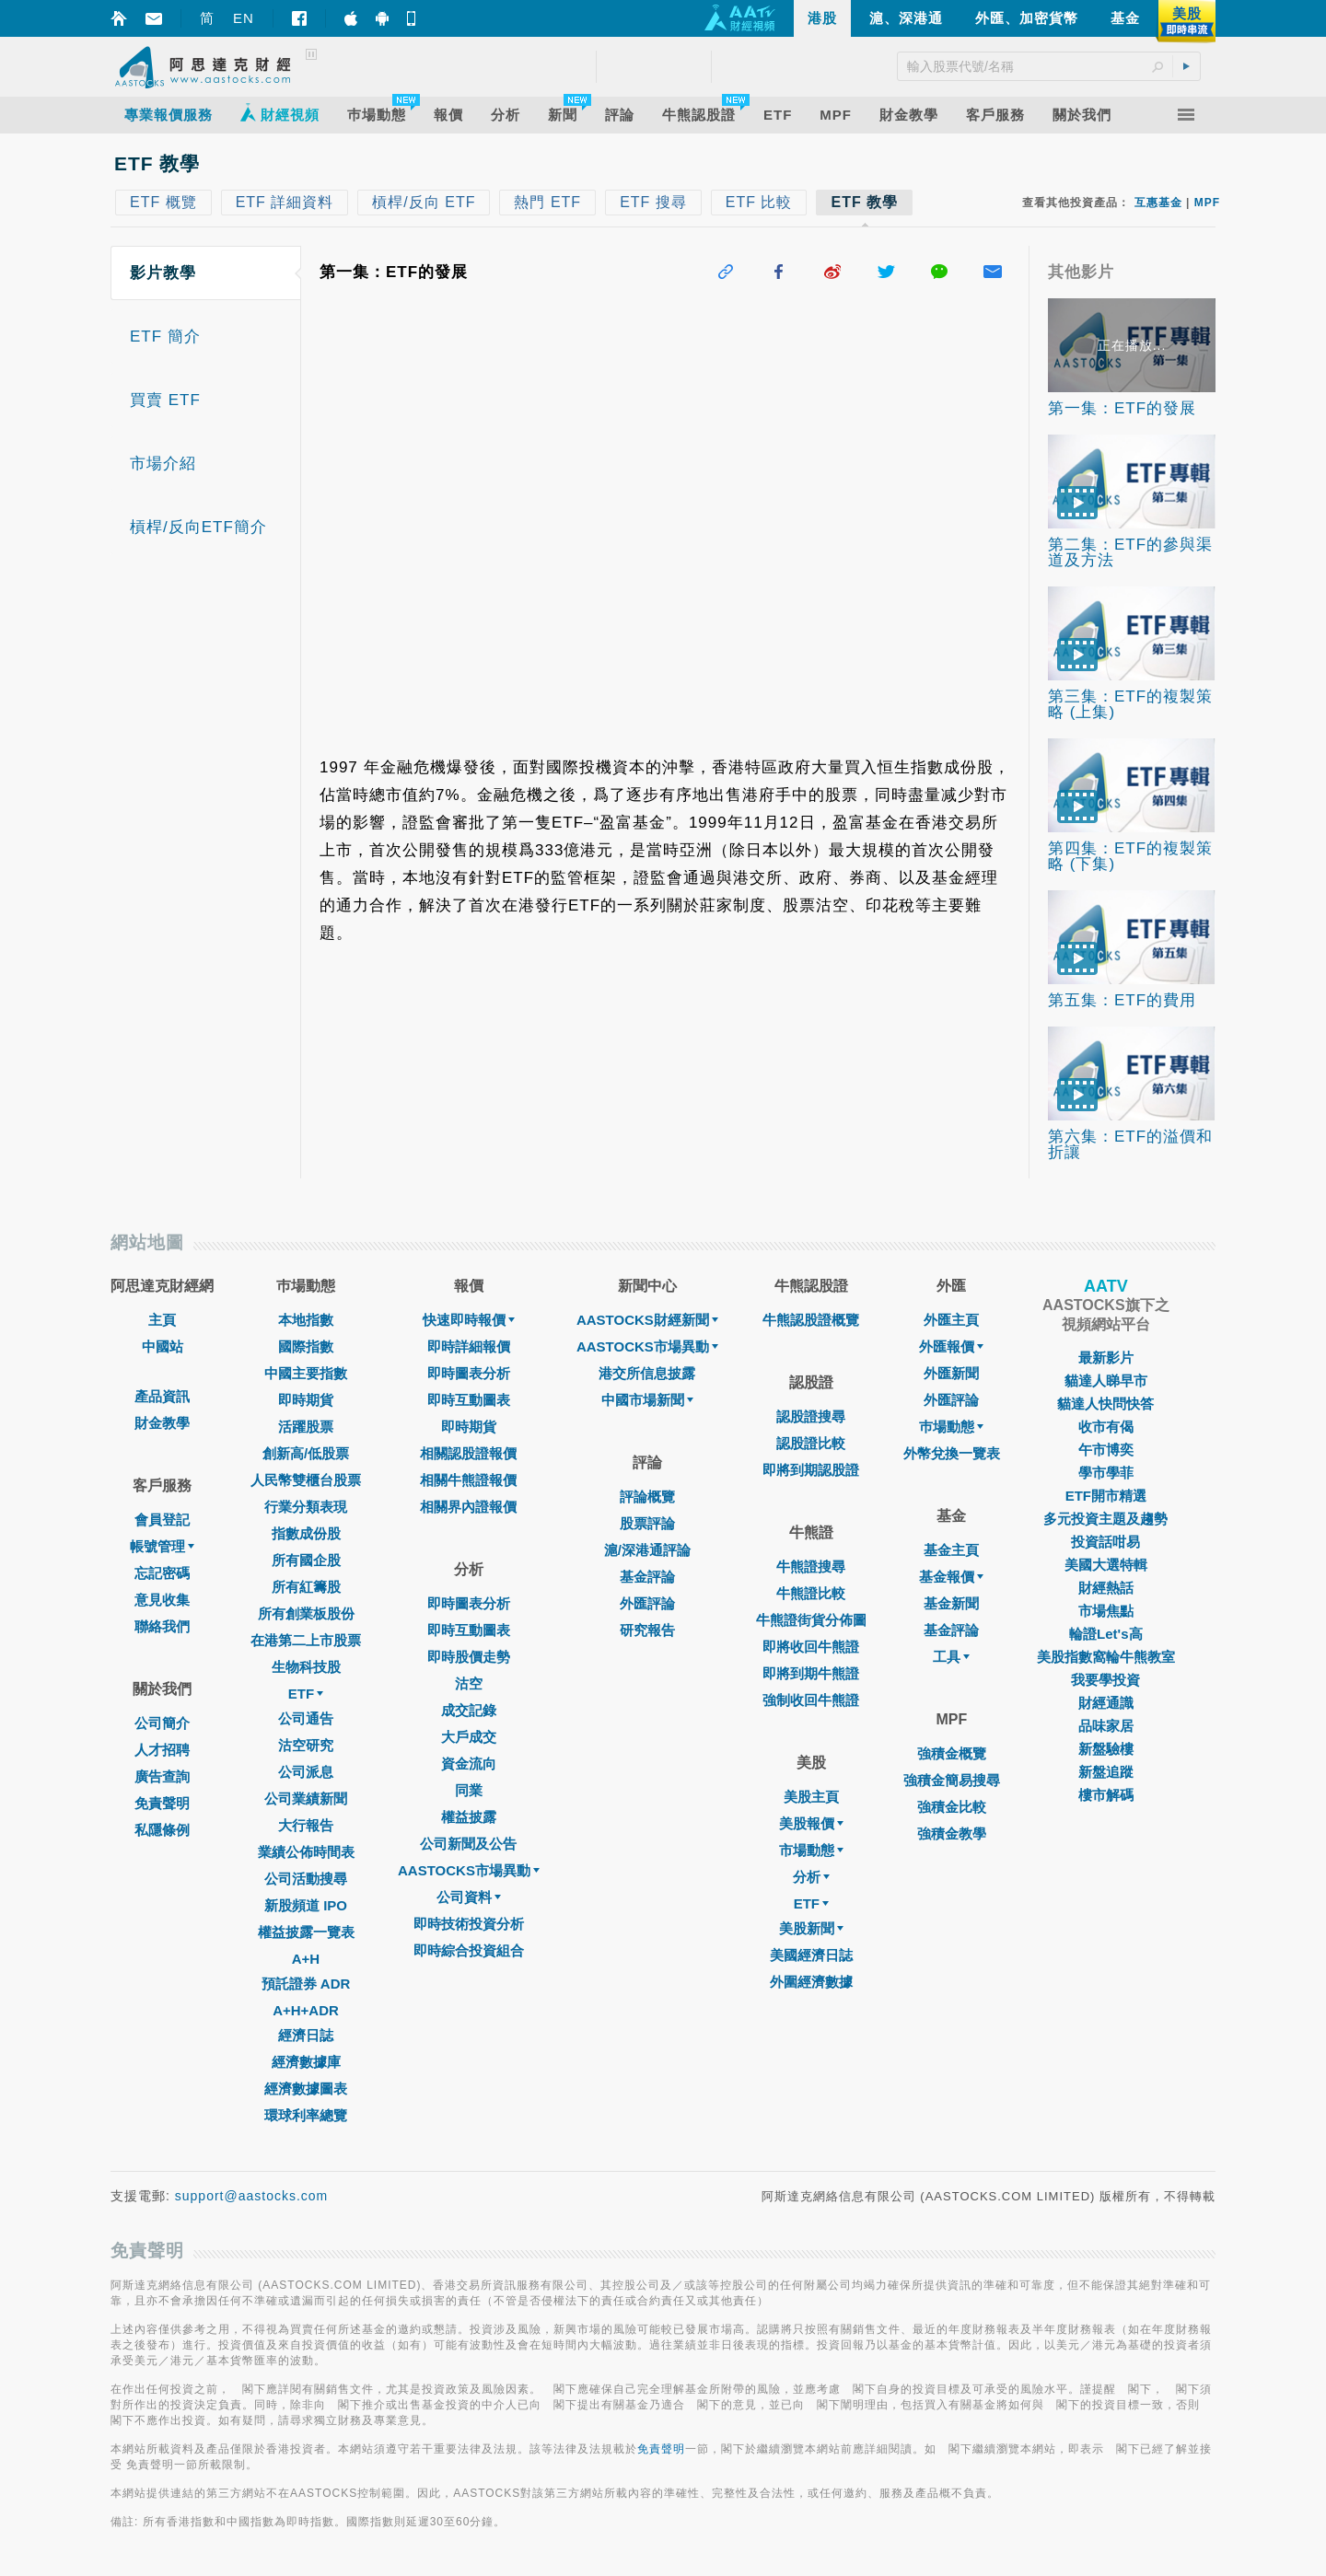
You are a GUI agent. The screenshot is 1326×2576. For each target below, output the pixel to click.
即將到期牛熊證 (810, 1673)
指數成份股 (306, 1533)
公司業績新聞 (305, 1798)
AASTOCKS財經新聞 (647, 1320)
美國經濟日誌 (811, 1955)
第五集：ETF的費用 (1122, 1000)
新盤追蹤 (1106, 1772)
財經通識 (1106, 1703)
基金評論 (647, 1576)
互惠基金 (1158, 202)
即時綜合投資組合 (468, 1950)
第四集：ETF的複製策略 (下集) (1130, 856)
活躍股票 (305, 1426)
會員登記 (162, 1519)
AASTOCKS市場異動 (469, 1870)
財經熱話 (1106, 1587)
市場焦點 (1106, 1611)
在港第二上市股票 (305, 1640)
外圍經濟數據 (811, 1982)
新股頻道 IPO (305, 1905)
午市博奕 (1106, 1449)
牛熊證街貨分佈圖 (811, 1620)
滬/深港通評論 (647, 1550)
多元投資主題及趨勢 (1105, 1518)
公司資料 (468, 1897)
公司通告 (305, 1718)
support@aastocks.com (252, 2195)
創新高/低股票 (305, 1453)
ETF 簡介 (165, 336)
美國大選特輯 (1105, 1564)
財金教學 (162, 1423)
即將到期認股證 (810, 1470)
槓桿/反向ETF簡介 (198, 527)
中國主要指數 (305, 1373)
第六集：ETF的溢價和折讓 (1130, 1144)
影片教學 (163, 273)
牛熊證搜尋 (810, 1566)
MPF (1207, 202)
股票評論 (647, 1523)
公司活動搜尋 (305, 1878)
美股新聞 (811, 1928)
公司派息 (305, 1772)
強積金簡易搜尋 (951, 1780)
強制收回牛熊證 (810, 1700)
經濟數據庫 (306, 2062)
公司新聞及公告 (468, 1843)
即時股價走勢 (468, 1657)
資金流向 (468, 1763)
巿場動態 (951, 1426)
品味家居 (1106, 1726)
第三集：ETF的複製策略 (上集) (1130, 704)
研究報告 (647, 1630)
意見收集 (162, 1599)
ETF (305, 1693)
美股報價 (811, 1823)
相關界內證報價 (468, 1506)
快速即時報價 (469, 1320)
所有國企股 (306, 1560)
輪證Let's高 (1105, 1634)
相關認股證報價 (468, 1453)
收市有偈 (1106, 1426)
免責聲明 (162, 1803)
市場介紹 (163, 463)
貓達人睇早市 (1105, 1380)
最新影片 (1106, 1357)
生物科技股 (306, 1667)
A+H (306, 1959)
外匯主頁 (951, 1320)
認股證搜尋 (810, 1416)
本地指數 (305, 1320)
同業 (469, 1790)
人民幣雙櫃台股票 (305, 1480)
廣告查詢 (162, 1776)
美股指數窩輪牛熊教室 (1106, 1657)
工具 (951, 1657)
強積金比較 (951, 1807)
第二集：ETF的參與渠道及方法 (1130, 552)
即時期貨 (305, 1400)
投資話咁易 (1105, 1541)
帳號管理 (162, 1546)
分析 (811, 1877)
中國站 (162, 1346)
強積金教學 (951, 1833)
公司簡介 (162, 1723)
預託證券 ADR (306, 1983)
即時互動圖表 (468, 1400)
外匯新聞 (951, 1373)
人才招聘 (162, 1750)
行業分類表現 (305, 1506)
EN (243, 18)
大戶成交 (468, 1737)
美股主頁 (811, 1796)
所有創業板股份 (306, 1613)
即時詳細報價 (468, 1346)
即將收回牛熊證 (810, 1646)
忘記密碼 (162, 1573)
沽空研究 (305, 1745)
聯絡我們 (162, 1626)
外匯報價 (951, 1346)
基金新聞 (951, 1603)
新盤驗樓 (1106, 1749)
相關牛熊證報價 (468, 1480)
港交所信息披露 (647, 1373)
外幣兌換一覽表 (951, 1453)
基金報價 (951, 1576)
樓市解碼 (1106, 1795)
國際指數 (305, 1346)
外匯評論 (647, 1603)
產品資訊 (162, 1396)
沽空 (469, 1683)
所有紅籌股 (306, 1587)
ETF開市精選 (1105, 1495)
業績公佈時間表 (306, 1852)
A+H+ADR (306, 2010)
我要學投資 (1105, 1680)
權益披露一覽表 (306, 1932)
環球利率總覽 (305, 2115)
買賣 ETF (165, 400)
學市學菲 (1106, 1472)
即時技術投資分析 (468, 1924)
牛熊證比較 (810, 1593)
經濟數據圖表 (305, 2088)
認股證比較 (810, 1443)
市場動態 (811, 1850)
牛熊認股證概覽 (810, 1320)
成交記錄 (468, 1710)
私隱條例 (162, 1830)
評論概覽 (647, 1496)
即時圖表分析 (468, 1373)
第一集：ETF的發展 (1122, 408)
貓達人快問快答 (1105, 1403)
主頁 (162, 1320)
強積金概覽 (951, 1753)
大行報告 (305, 1825)
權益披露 (468, 1817)
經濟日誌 (305, 2035)
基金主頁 (951, 1550)
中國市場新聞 (647, 1400)
